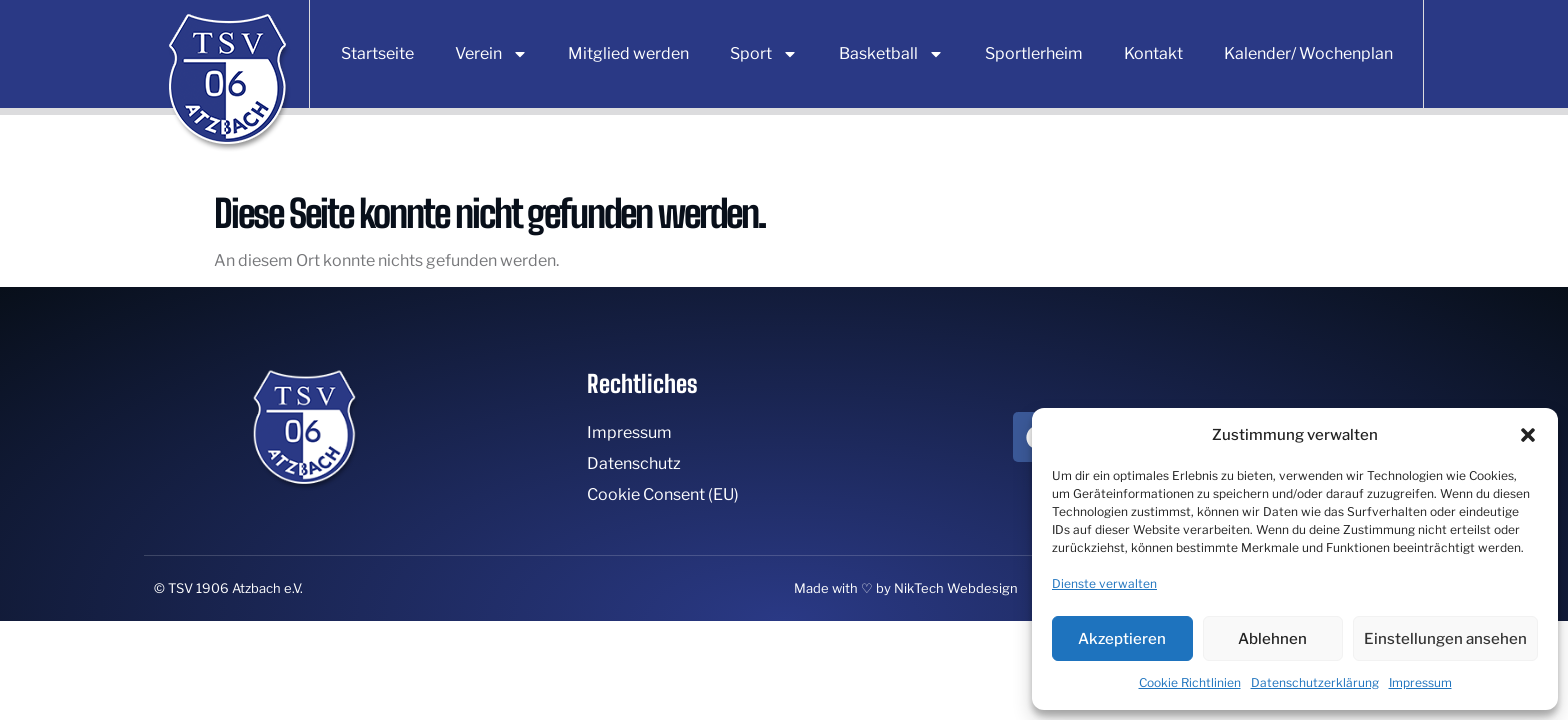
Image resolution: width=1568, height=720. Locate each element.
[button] (1528, 435)
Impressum (1420, 682)
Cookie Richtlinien (1190, 682)
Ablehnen (1272, 639)
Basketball (891, 54)
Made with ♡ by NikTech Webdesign (906, 588)
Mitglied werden (628, 53)
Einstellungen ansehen (1445, 639)
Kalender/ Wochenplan (1308, 53)
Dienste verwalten (1104, 583)
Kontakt (1153, 53)
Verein (491, 54)
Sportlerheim (1034, 53)
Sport (764, 54)
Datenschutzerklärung (1315, 682)
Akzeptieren (1122, 639)
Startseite (377, 53)
